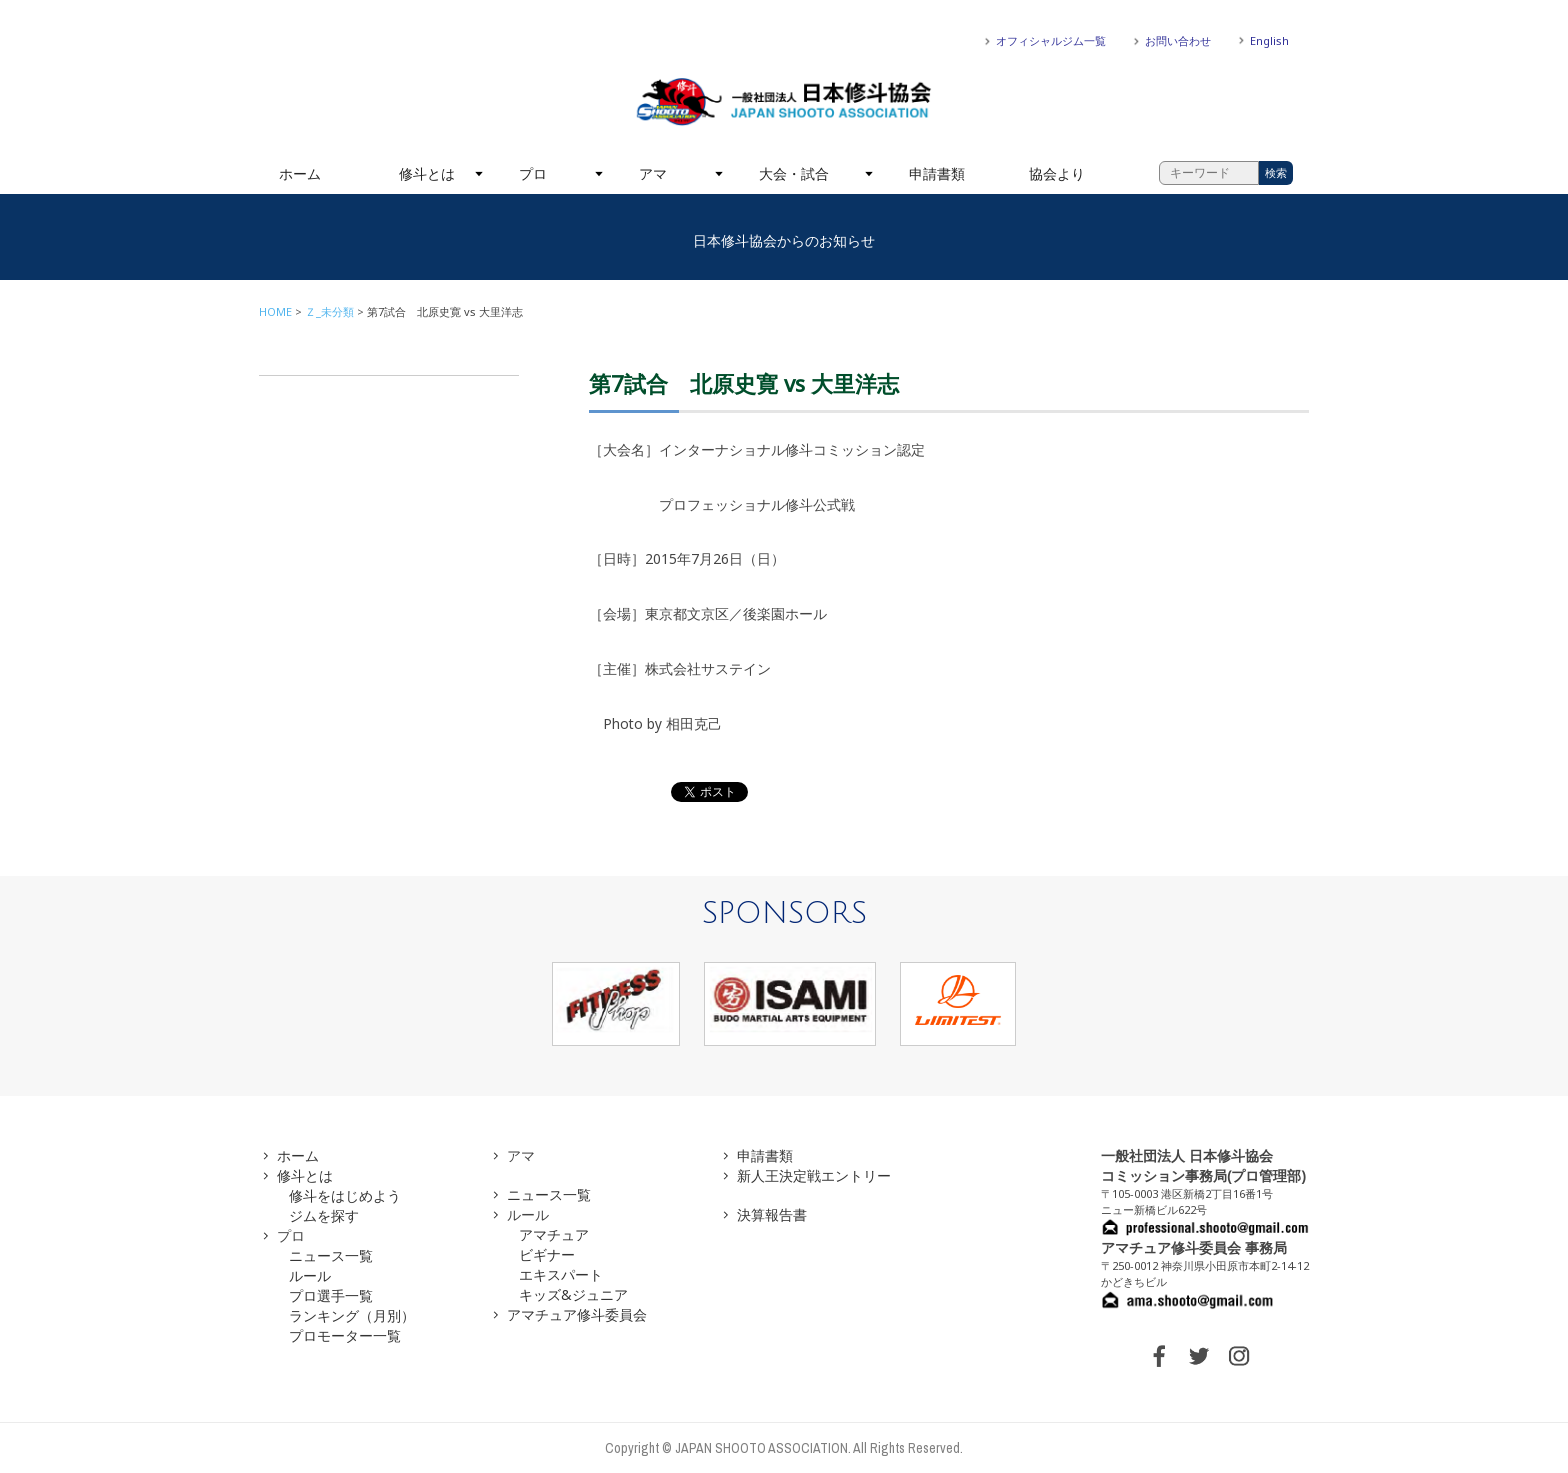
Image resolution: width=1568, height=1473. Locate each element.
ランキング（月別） (352, 1315)
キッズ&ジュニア (573, 1294)
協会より (1057, 173)
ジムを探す (324, 1215)
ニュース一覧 (331, 1255)
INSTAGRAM (1239, 1356)
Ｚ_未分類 (329, 311)
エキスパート (561, 1274)
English (1269, 40)
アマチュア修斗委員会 (577, 1314)
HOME (275, 311)
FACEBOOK (1159, 1356)
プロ (533, 173)
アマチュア (554, 1234)
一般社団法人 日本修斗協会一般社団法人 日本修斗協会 (784, 102)
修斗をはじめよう (345, 1195)
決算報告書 (772, 1214)
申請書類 (937, 173)
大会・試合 (794, 173)
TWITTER (1199, 1356)
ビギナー (547, 1254)
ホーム (300, 173)
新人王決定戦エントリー (814, 1175)
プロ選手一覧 (331, 1295)
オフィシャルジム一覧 (1051, 40)
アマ (653, 173)
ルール (310, 1275)
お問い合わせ (1178, 40)
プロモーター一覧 (345, 1335)
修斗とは (427, 173)
